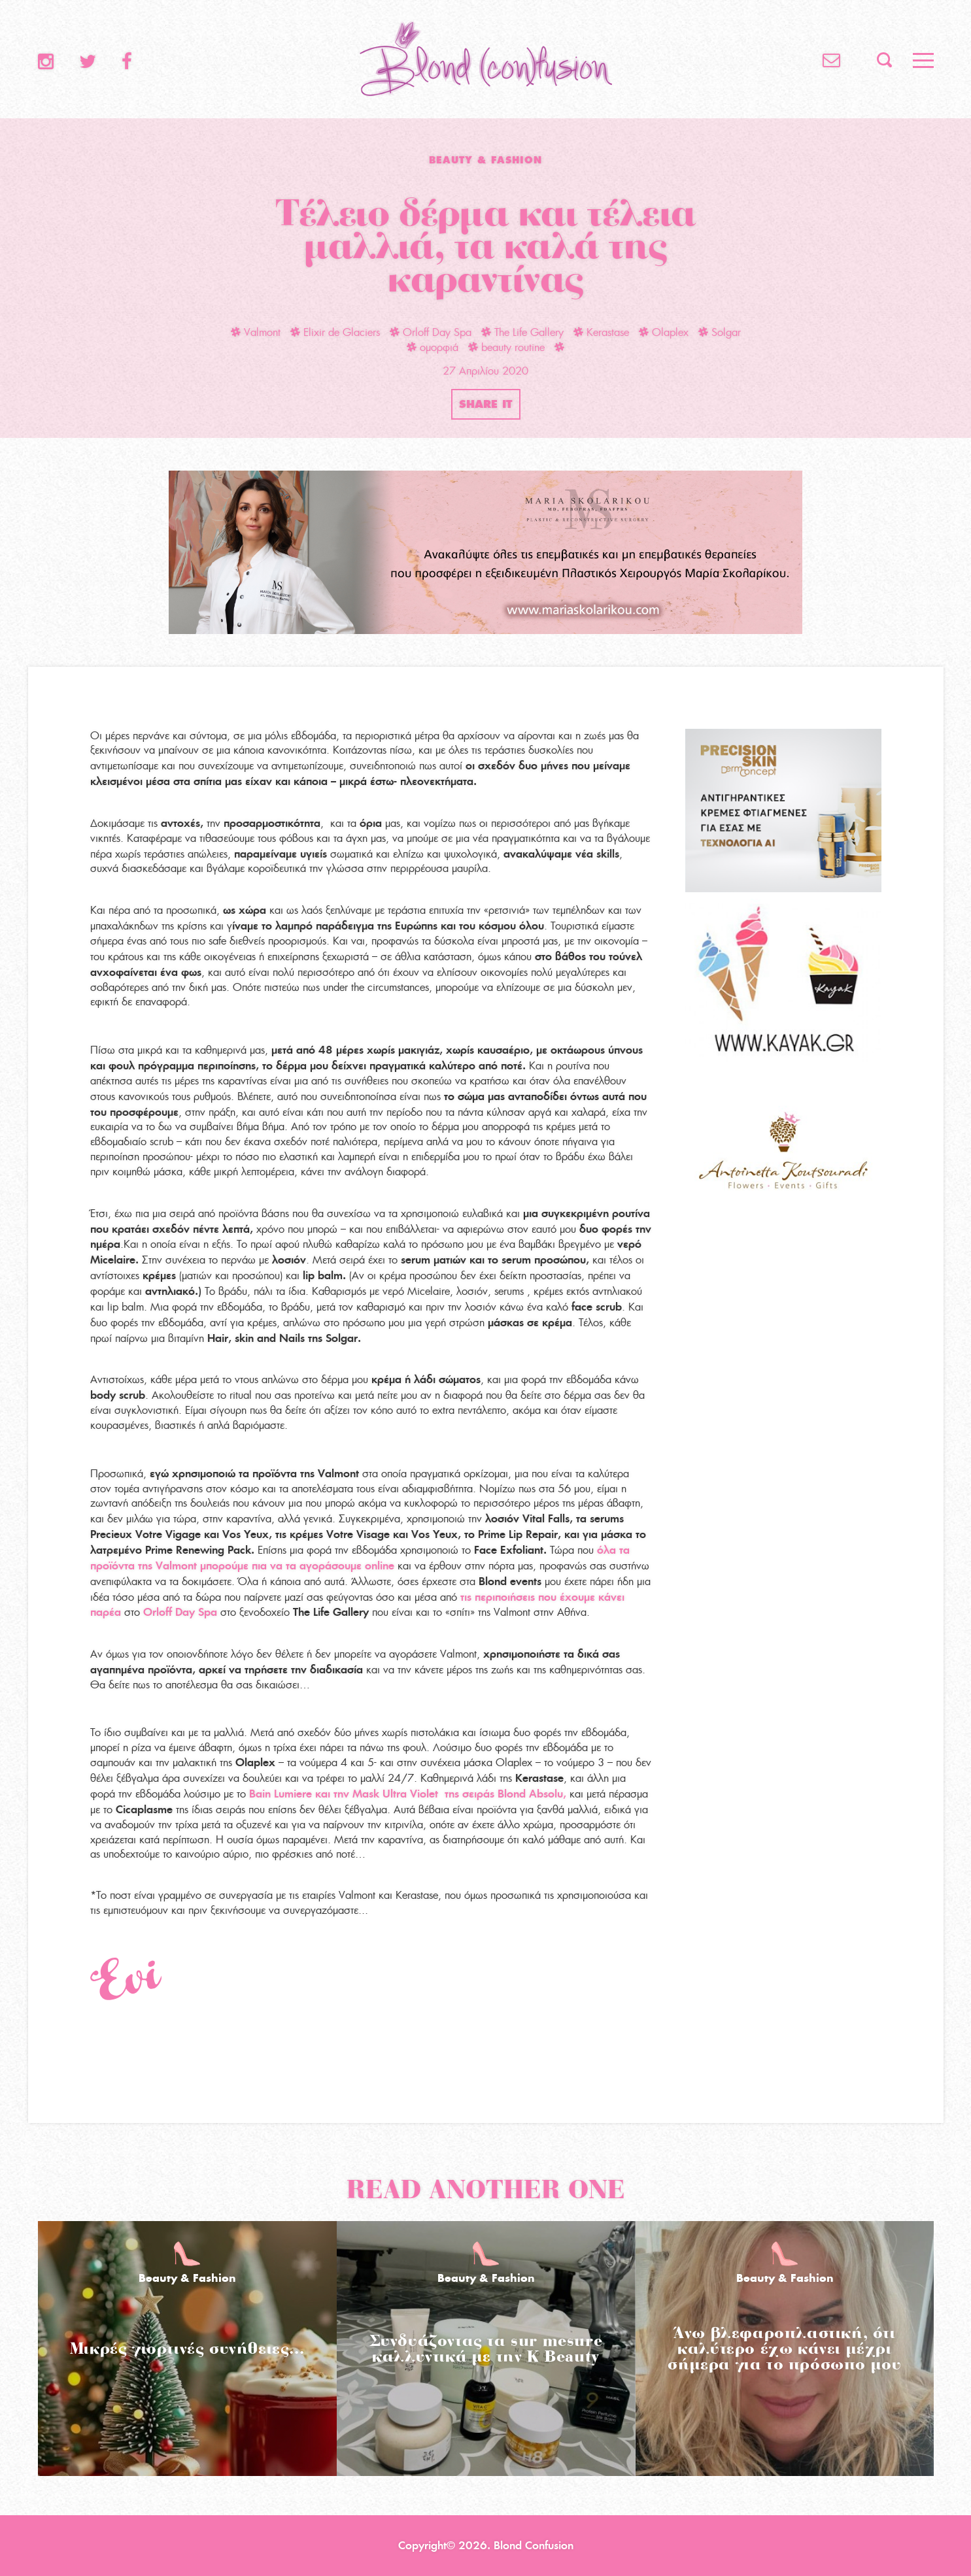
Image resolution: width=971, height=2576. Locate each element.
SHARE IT (486, 403)
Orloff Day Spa (430, 332)
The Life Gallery (522, 332)
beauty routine (506, 347)
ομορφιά (432, 347)
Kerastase (601, 332)
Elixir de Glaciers (335, 332)
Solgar (719, 332)
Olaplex (664, 332)
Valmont (256, 332)
